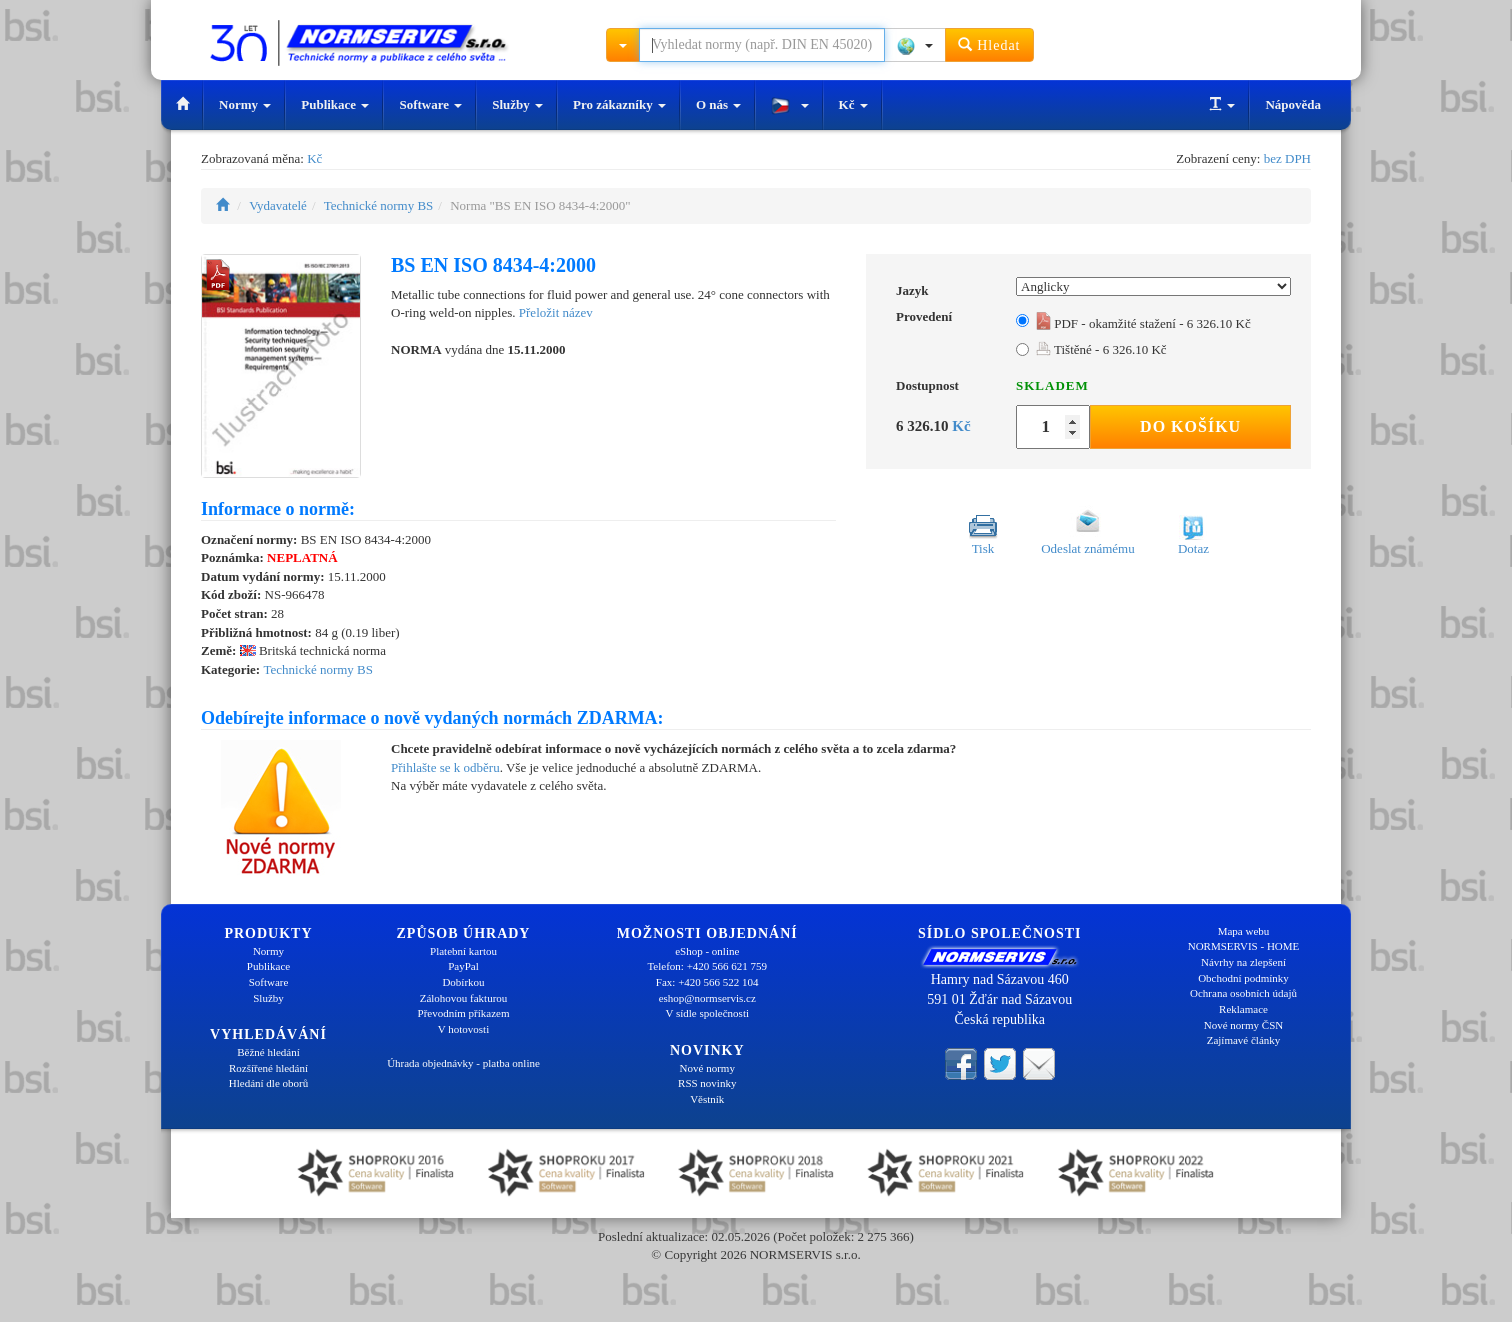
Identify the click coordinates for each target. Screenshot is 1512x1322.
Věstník (707, 1099)
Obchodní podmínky (1243, 978)
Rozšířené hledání (268, 1068)
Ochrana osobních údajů (1243, 993)
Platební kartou (463, 951)
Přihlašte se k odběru (445, 767)
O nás (718, 104)
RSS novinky (707, 1083)
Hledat (989, 44)
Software (430, 104)
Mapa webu (1244, 931)
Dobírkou (463, 982)
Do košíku (1190, 426)
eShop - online (707, 951)
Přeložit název (556, 312)
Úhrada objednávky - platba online (463, 1063)
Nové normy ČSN (1243, 1025)
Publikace (335, 104)
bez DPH (1287, 158)
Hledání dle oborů (268, 1083)
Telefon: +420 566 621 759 (707, 966)
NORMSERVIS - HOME (1244, 946)
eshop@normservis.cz (707, 998)
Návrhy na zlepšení (1243, 962)
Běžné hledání (268, 1052)
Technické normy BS (379, 205)
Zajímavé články (1244, 1040)
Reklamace (1243, 1009)
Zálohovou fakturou (464, 998)
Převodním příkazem (464, 1013)
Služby (517, 104)
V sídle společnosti (707, 1013)
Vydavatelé (278, 205)
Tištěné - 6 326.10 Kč (1101, 349)
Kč (853, 104)
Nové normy (707, 1068)
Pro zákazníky (619, 104)
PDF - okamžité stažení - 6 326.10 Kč (1143, 323)
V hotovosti (463, 1029)
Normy (245, 104)
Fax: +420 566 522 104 (707, 982)
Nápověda (1293, 104)
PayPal (463, 966)
